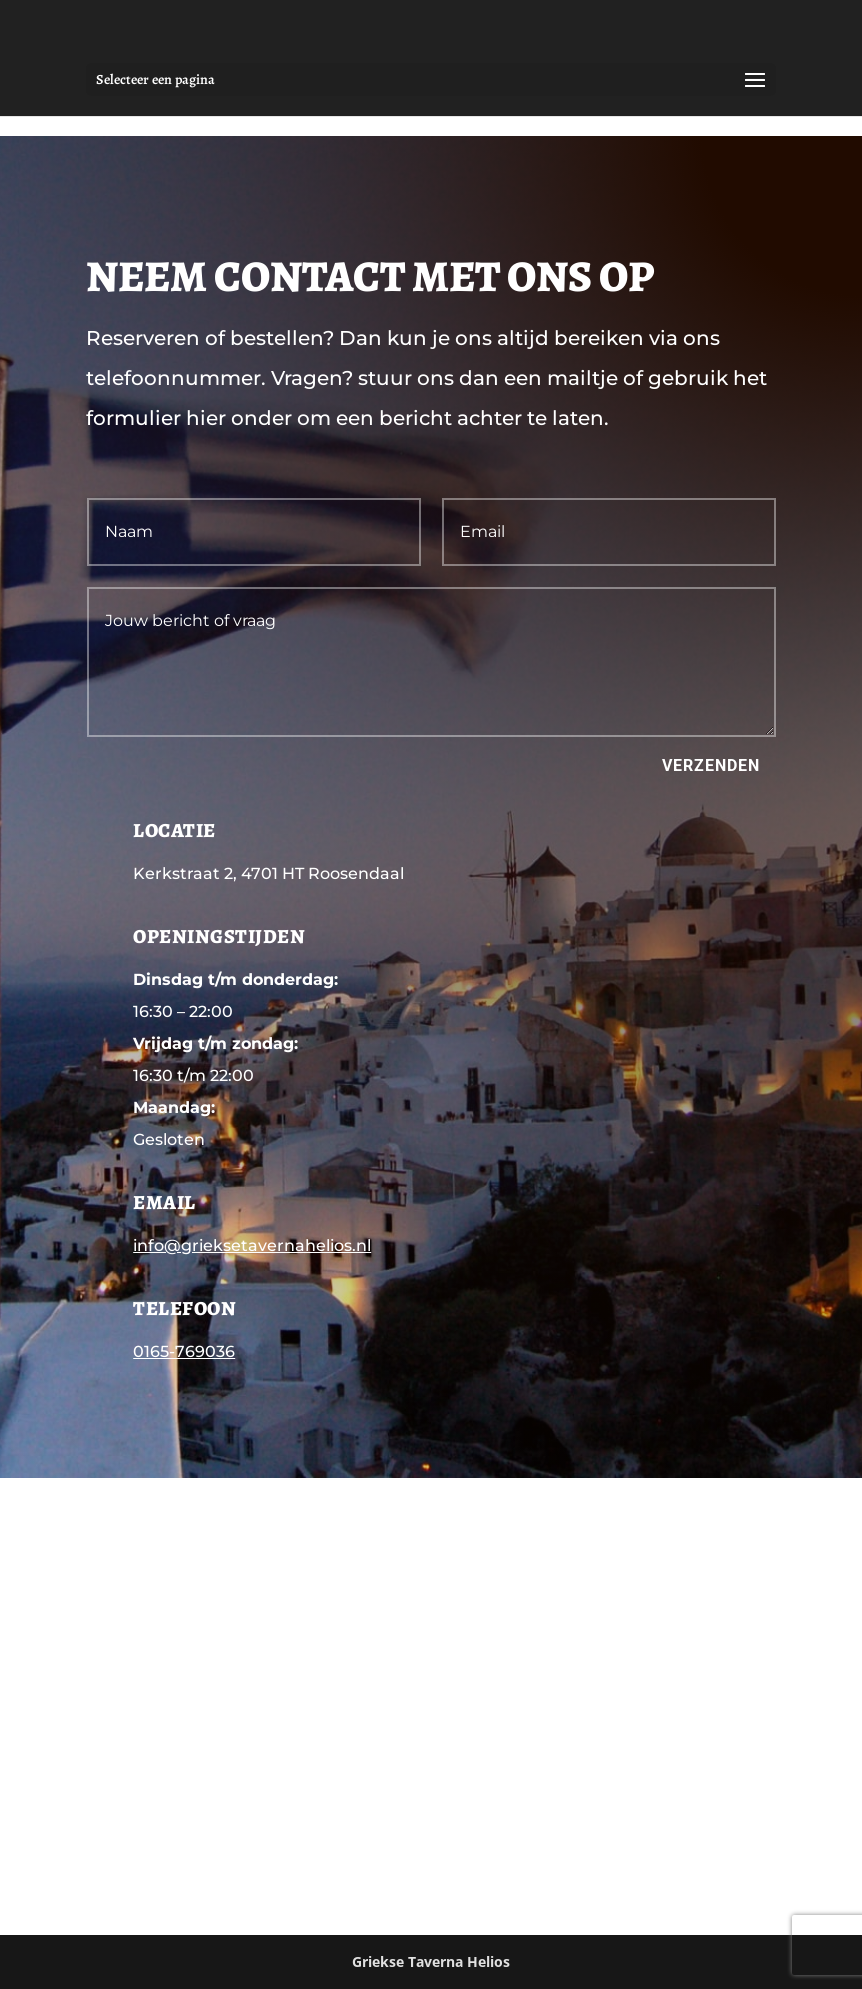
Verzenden (711, 765)
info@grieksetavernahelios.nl (252, 1245)
